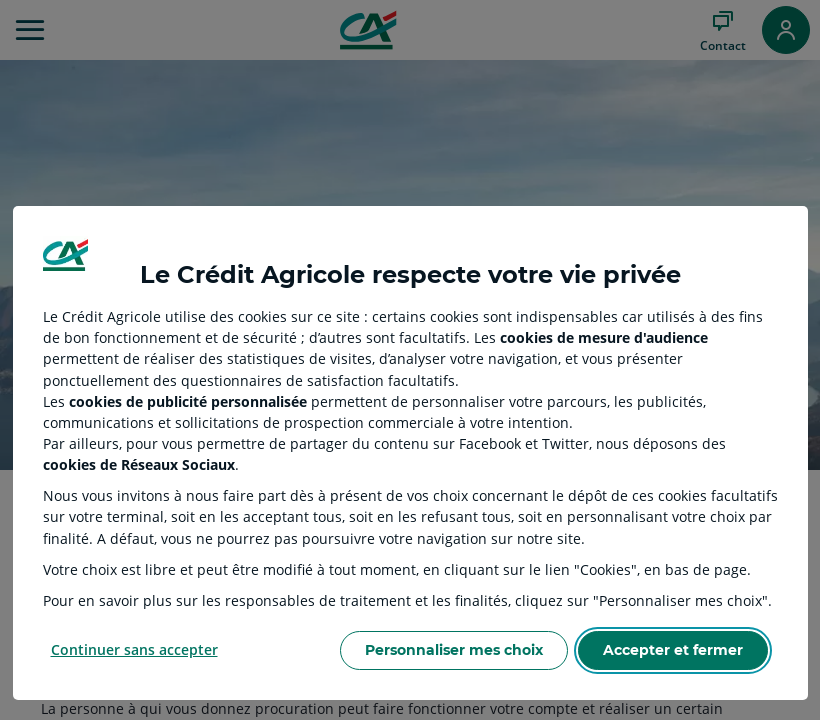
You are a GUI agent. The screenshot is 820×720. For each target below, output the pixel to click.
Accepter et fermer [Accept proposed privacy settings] (673, 650)
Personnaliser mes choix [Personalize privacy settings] (454, 650)
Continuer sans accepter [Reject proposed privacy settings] (134, 649)
